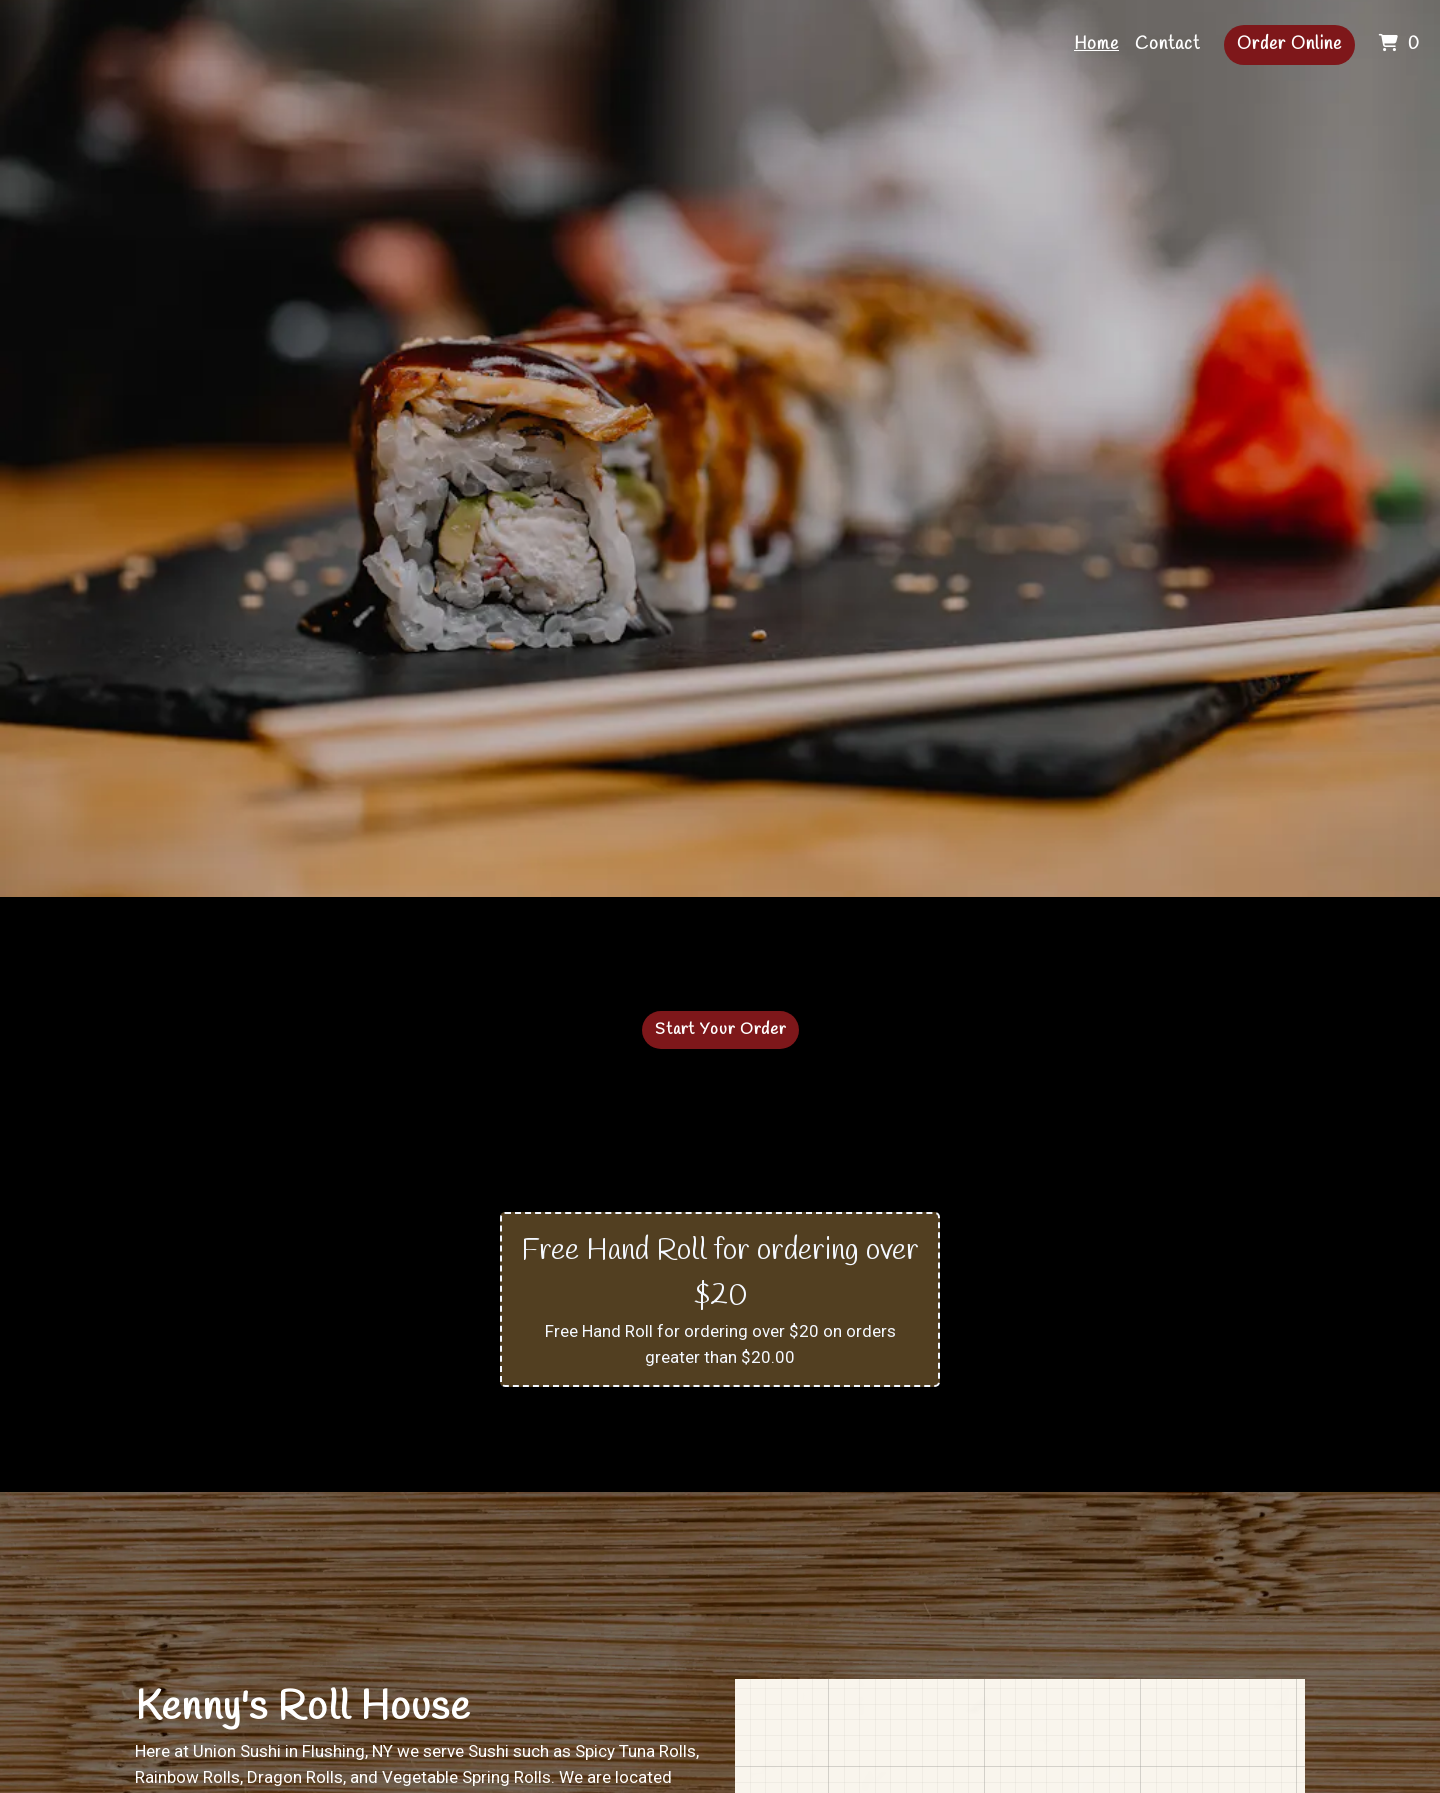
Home (1096, 44)
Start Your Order (720, 1029)
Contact (1167, 44)
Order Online (1289, 44)
